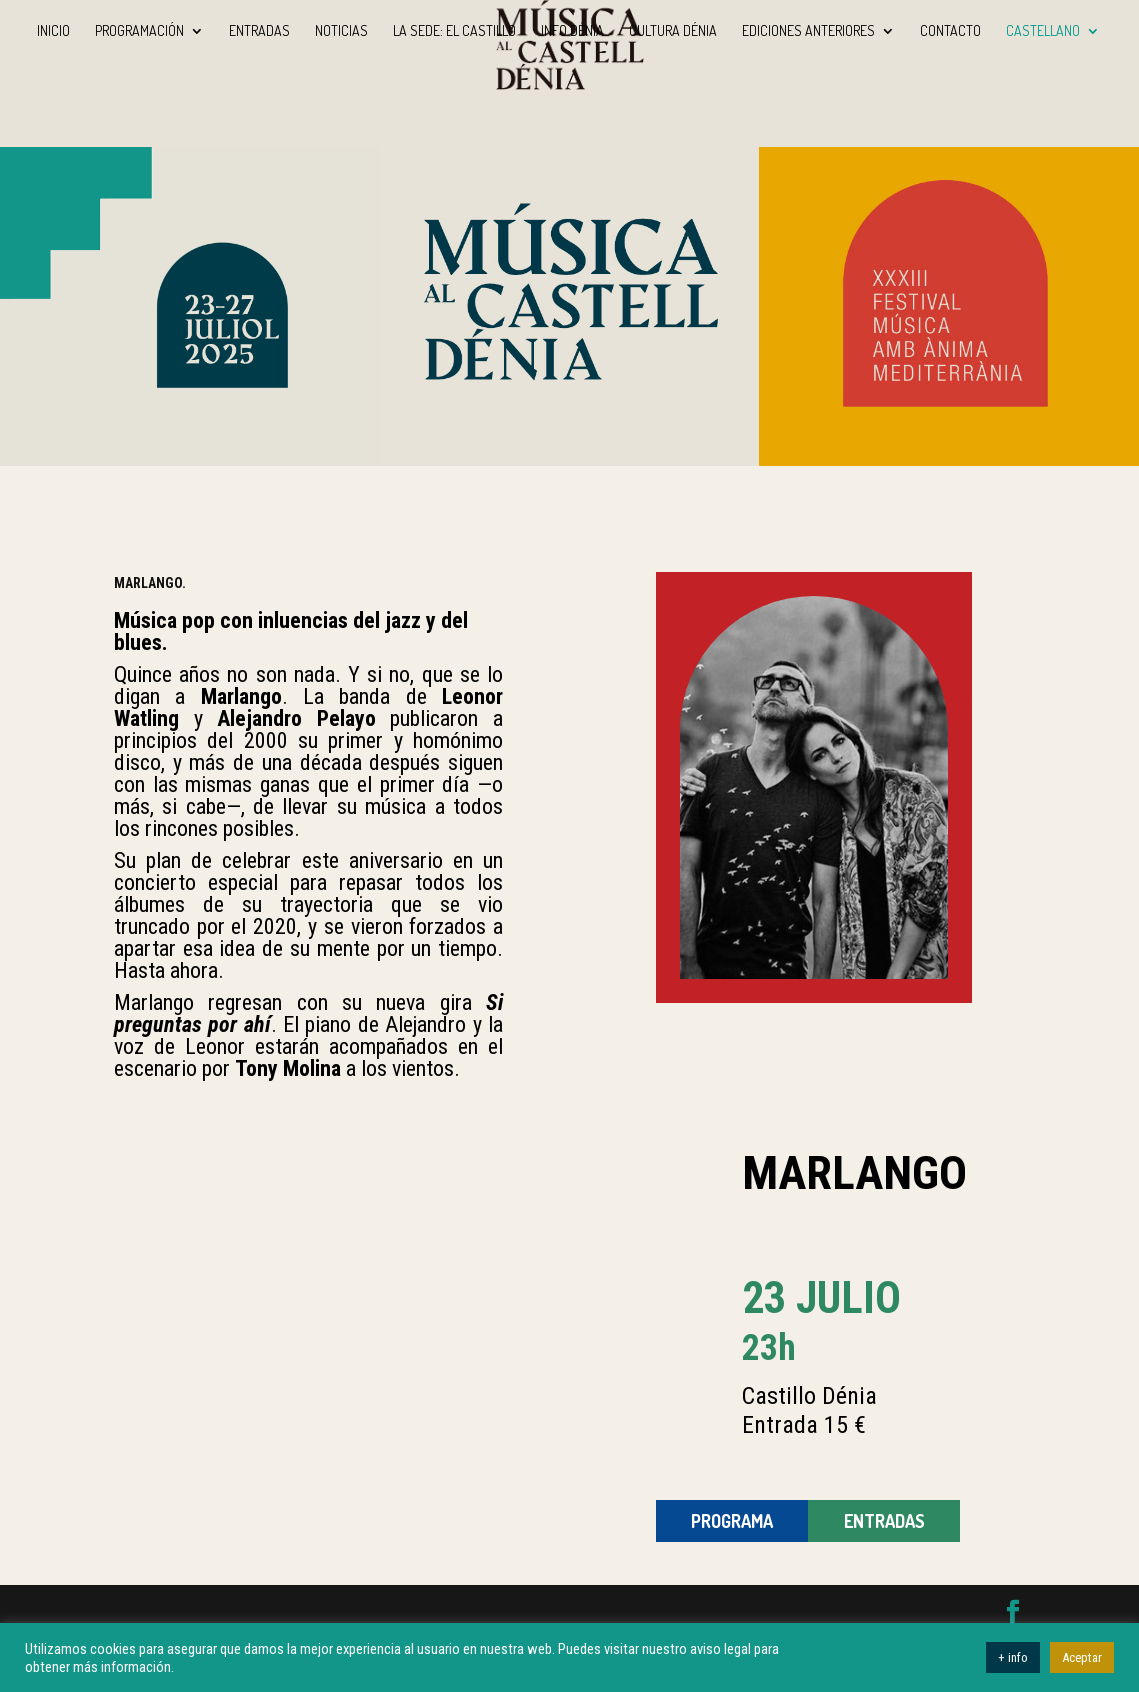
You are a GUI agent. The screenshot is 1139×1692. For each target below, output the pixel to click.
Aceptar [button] (1082, 1657)
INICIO (53, 31)
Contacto (950, 31)
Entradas (259, 31)
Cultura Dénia (673, 31)
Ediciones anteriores (808, 31)
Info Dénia (572, 31)
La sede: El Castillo (454, 31)
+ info (1013, 1657)
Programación (139, 31)
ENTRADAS (884, 1521)
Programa (732, 1521)
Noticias (341, 31)
